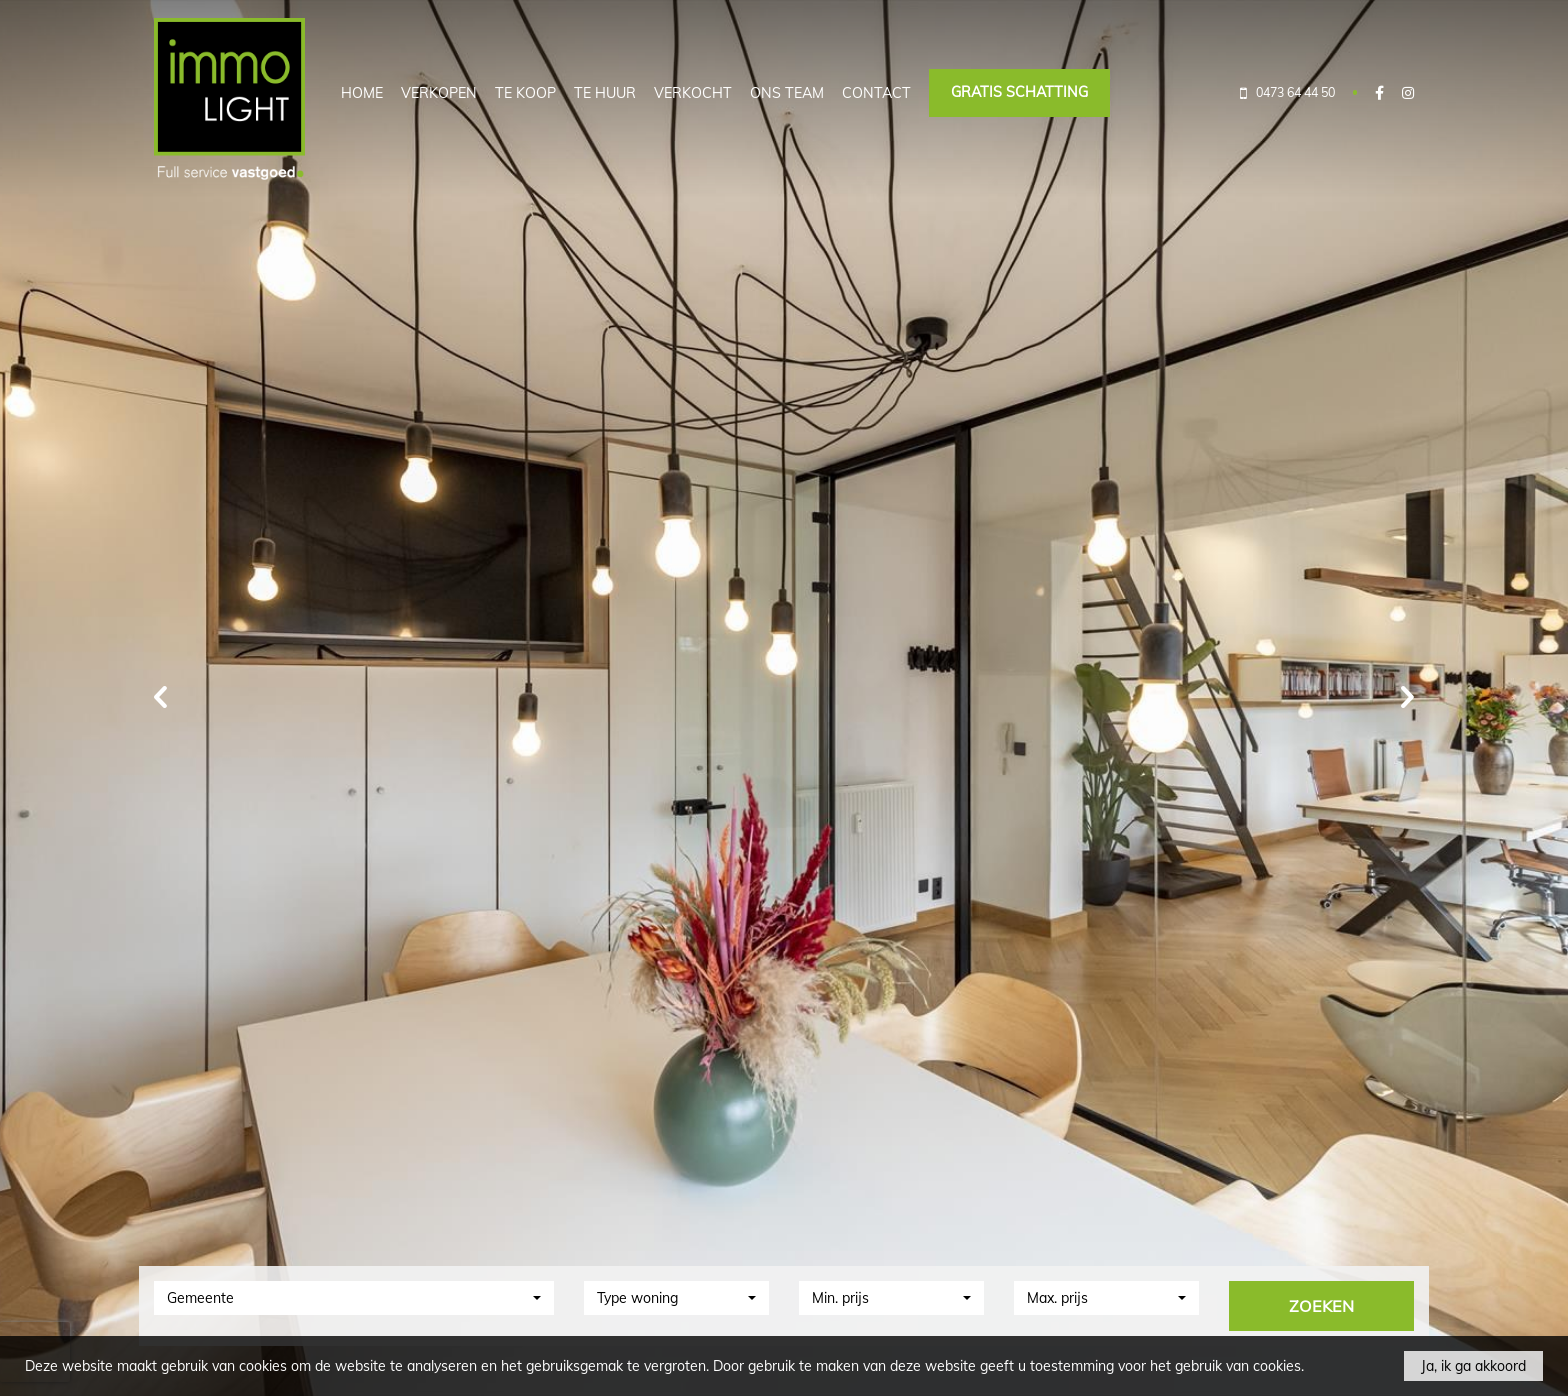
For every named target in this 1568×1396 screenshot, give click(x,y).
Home (362, 93)
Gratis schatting (1019, 92)
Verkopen (439, 93)
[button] (354, 1298)
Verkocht (693, 93)
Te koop (525, 93)
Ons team (787, 93)
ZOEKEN (1321, 1306)
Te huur (605, 93)
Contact (876, 93)
